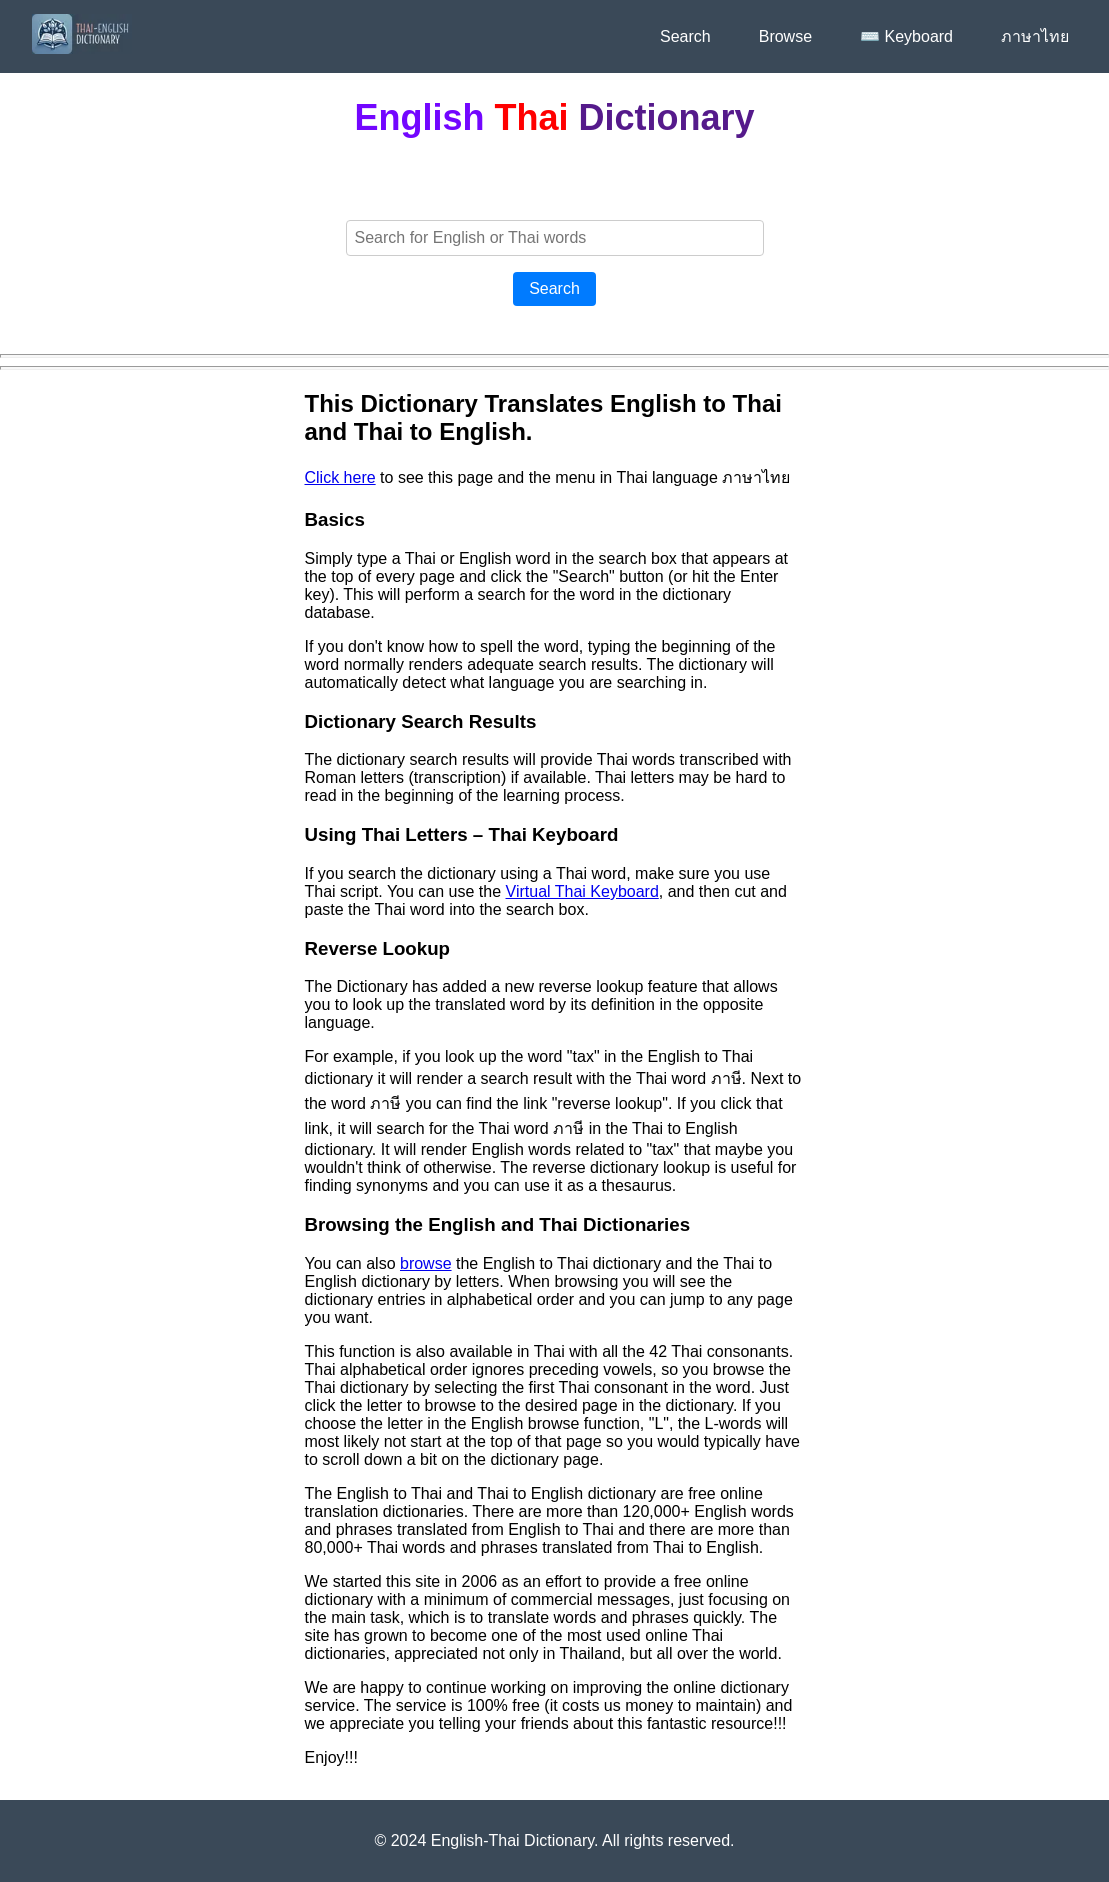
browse (426, 1263)
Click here (340, 477)
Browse (785, 36)
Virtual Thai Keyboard (582, 891)
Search (685, 36)
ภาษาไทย (1035, 36)
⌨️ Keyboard (906, 36)
